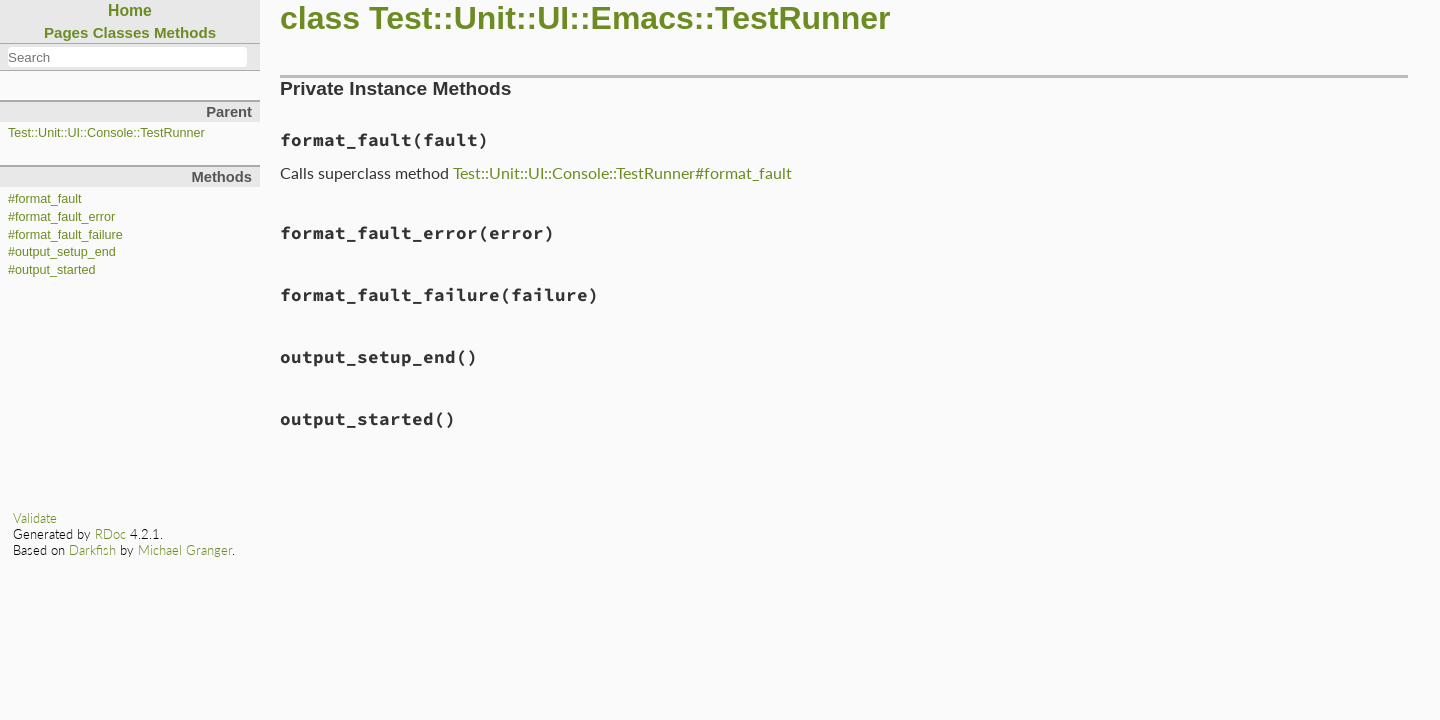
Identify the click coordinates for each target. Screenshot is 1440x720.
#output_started (52, 270)
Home (130, 10)
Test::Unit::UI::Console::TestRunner (106, 133)
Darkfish (92, 550)
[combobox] (127, 57)
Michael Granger (185, 550)
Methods (185, 32)
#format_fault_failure (65, 235)
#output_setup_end (62, 252)
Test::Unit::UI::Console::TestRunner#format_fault (622, 172)
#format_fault (45, 199)
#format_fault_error (61, 217)
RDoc (110, 534)
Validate (35, 518)
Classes (121, 32)
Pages (66, 32)
